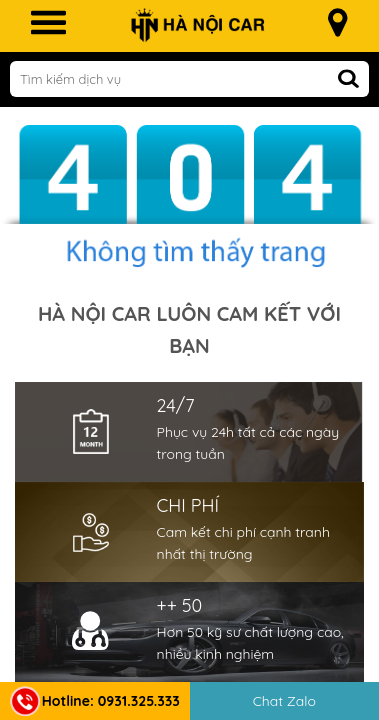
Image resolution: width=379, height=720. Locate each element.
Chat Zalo (284, 701)
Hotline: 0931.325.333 (95, 701)
